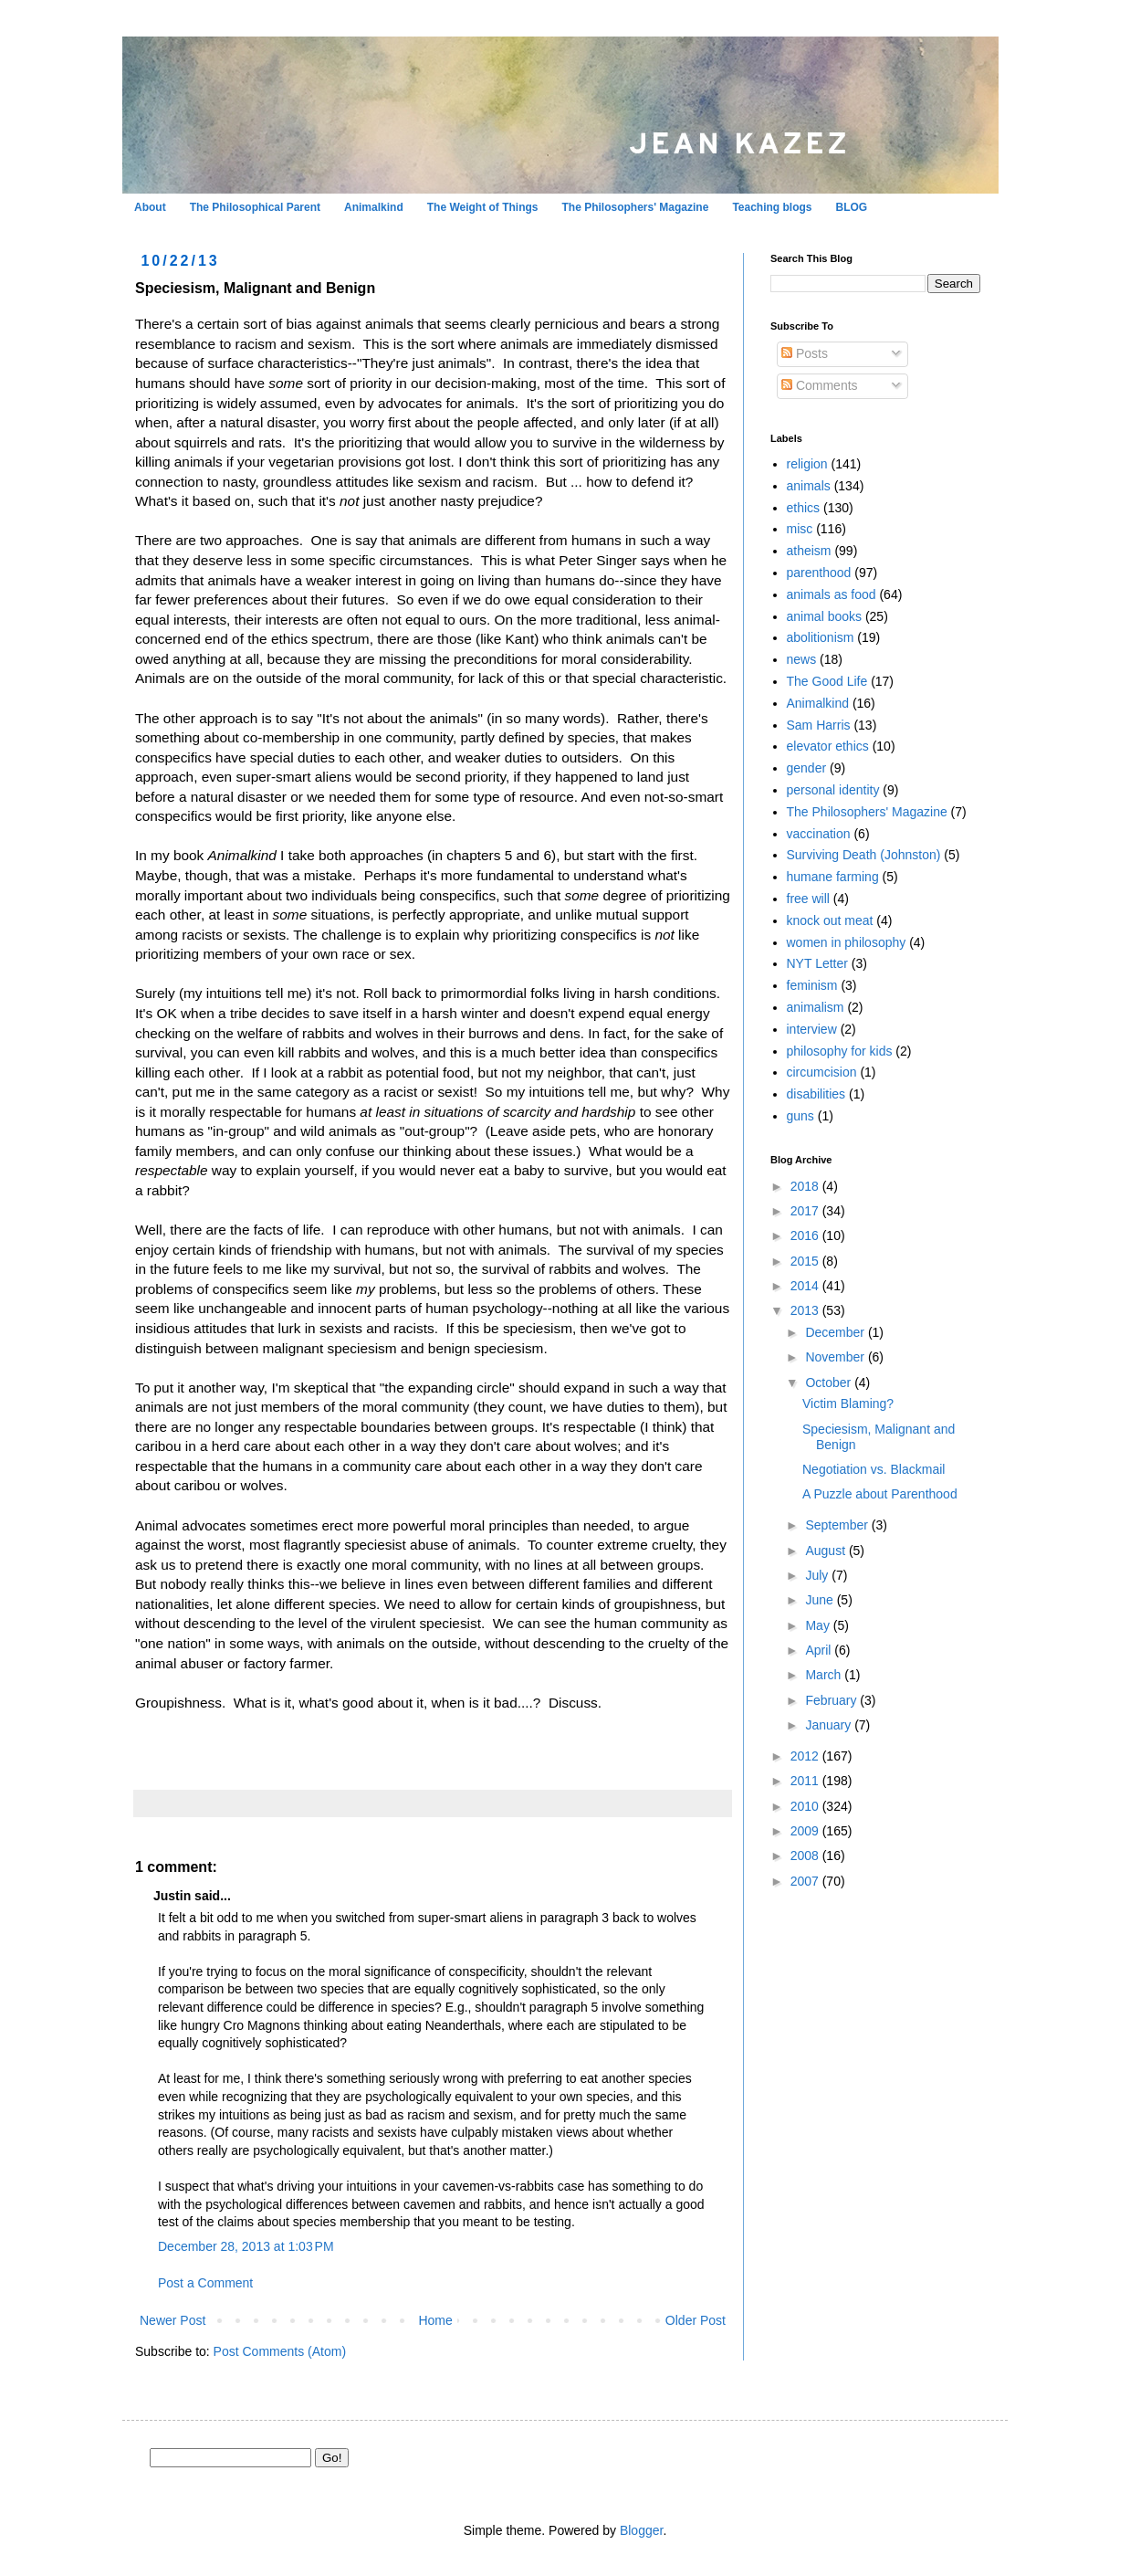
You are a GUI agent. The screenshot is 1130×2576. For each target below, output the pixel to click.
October (829, 1382)
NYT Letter (817, 963)
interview (812, 1029)
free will (808, 898)
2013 (806, 1310)
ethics (804, 507)
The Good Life (827, 681)
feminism (812, 985)
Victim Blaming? (848, 1403)
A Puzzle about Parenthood (879, 1494)
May (818, 1625)
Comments (819, 385)
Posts (804, 353)
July (818, 1575)
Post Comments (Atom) (280, 2351)
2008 (806, 1855)
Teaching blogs (771, 207)
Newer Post (172, 2320)
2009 (806, 1831)
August (826, 1550)
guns (800, 1116)
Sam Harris (819, 725)
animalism (815, 1007)
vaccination (819, 833)
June (820, 1600)
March (824, 1674)
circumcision (822, 1072)
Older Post (695, 2320)
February (832, 1700)
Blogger (641, 2530)
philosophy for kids (840, 1051)
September (838, 1525)
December (836, 1332)
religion (807, 464)
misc (800, 528)
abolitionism (820, 637)
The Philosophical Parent (255, 207)
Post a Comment (205, 2283)
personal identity (833, 790)
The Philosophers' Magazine (634, 207)
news (802, 659)
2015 (806, 1261)
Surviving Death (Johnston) (864, 854)
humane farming (833, 876)
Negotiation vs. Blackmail (873, 1469)
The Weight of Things (483, 207)
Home (435, 2320)
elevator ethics (828, 746)
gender (807, 768)
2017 (806, 1211)
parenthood (819, 572)
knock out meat (830, 920)
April (819, 1650)
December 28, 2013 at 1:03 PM (246, 2246)
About (150, 207)
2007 (806, 1881)
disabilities (816, 1094)
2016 (806, 1235)
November (836, 1357)
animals (809, 485)
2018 (806, 1186)
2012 (806, 1756)
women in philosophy (846, 942)
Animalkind (373, 207)
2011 (806, 1780)
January (829, 1725)
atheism (809, 550)
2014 (806, 1285)
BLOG (852, 207)
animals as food (831, 594)
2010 (806, 1806)
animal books (825, 616)
